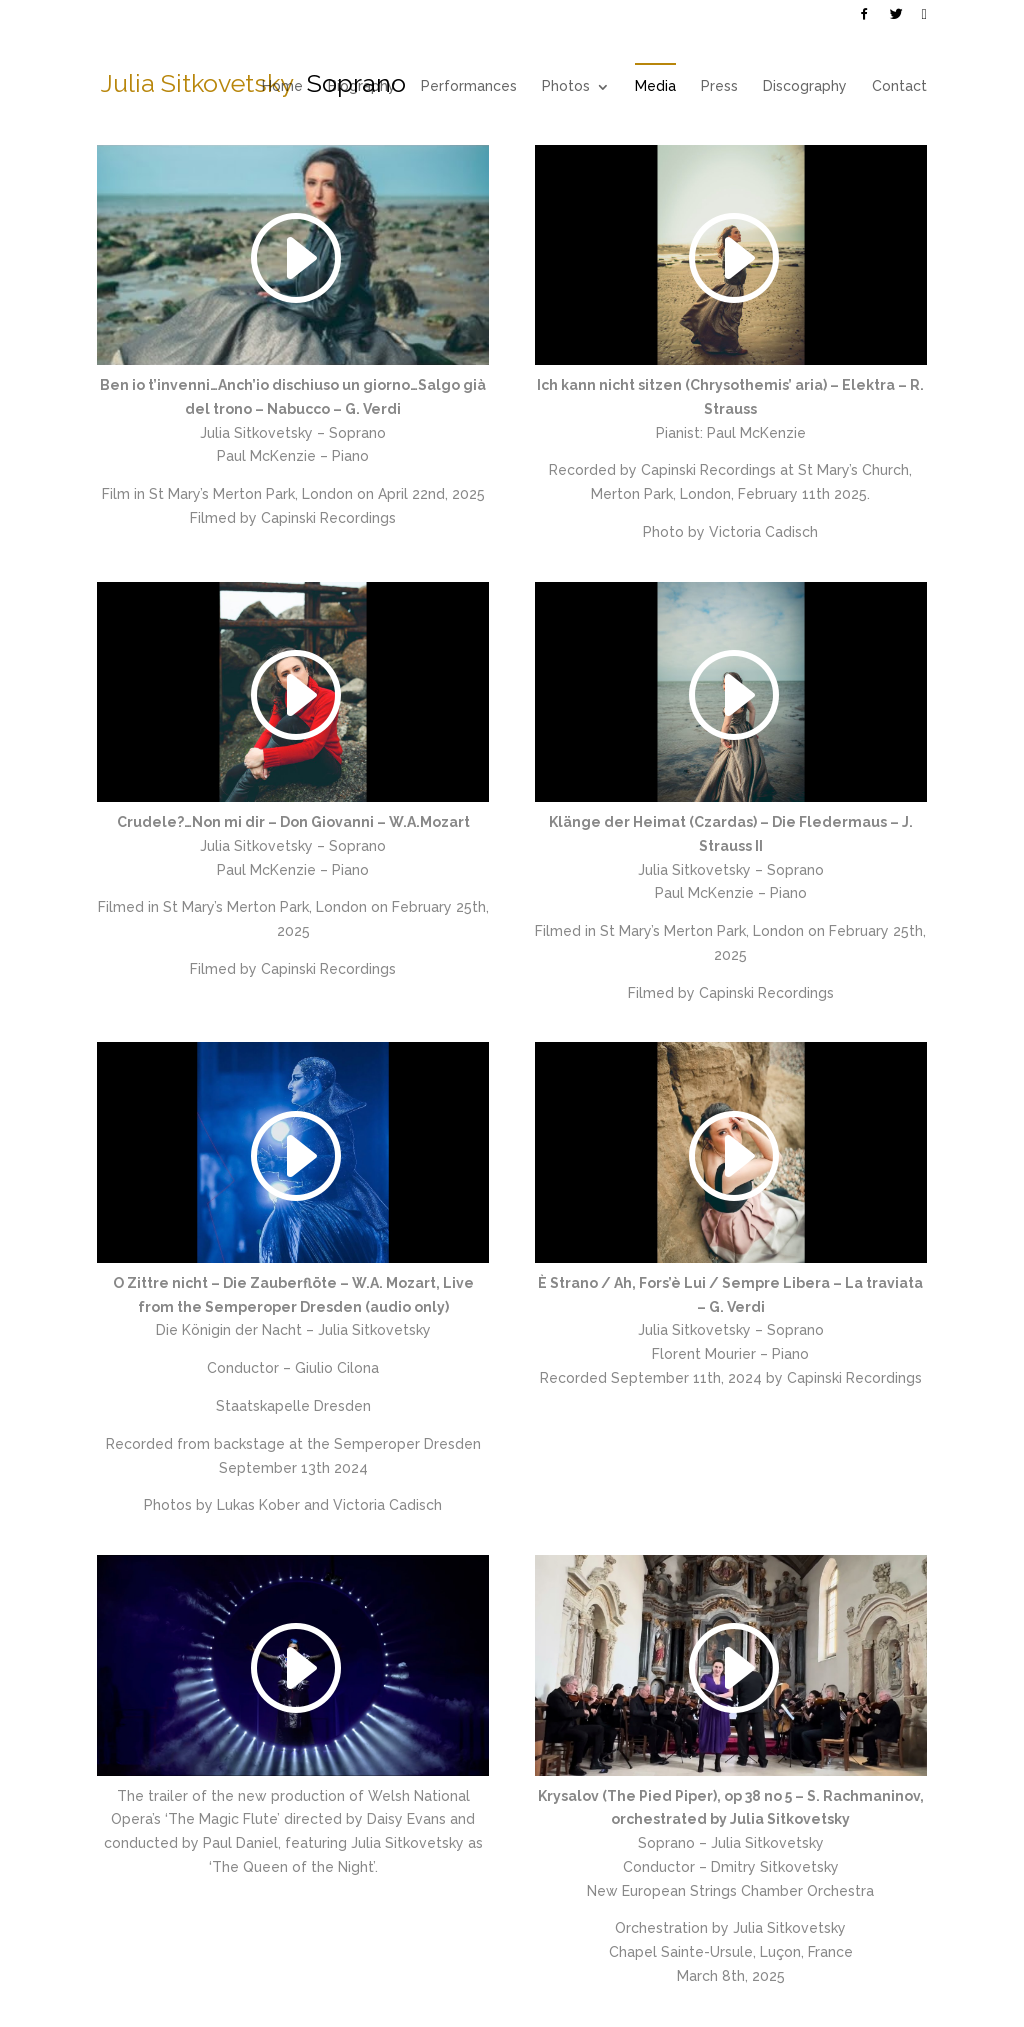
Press (719, 86)
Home (282, 86)
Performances (469, 86)
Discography (805, 86)
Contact (899, 86)
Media (655, 86)
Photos (566, 86)
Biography (362, 86)
